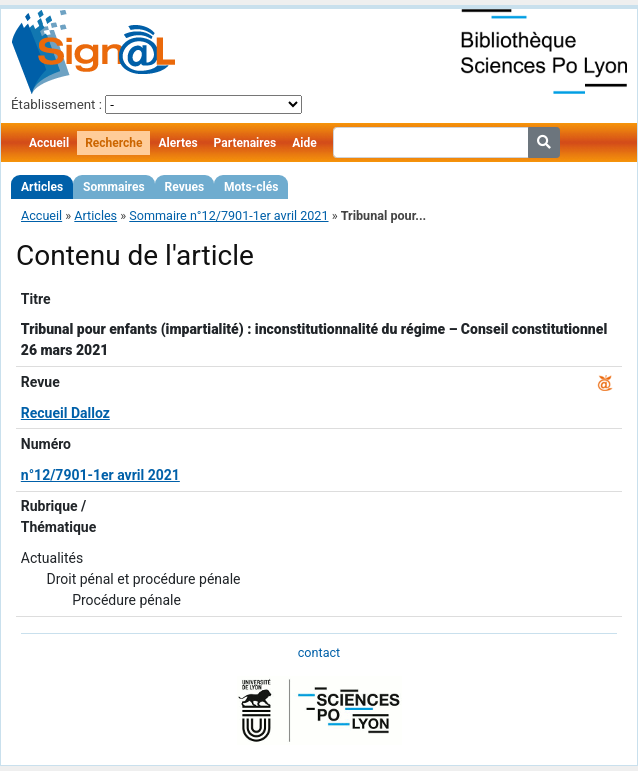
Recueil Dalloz (65, 413)
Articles (42, 187)
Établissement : (56, 104)
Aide (304, 143)
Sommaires (113, 187)
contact (319, 652)
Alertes (177, 143)
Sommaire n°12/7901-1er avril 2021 (228, 215)
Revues (185, 187)
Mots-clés (251, 187)
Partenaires (245, 143)
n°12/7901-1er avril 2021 (100, 475)
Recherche (113, 143)
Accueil (49, 143)
